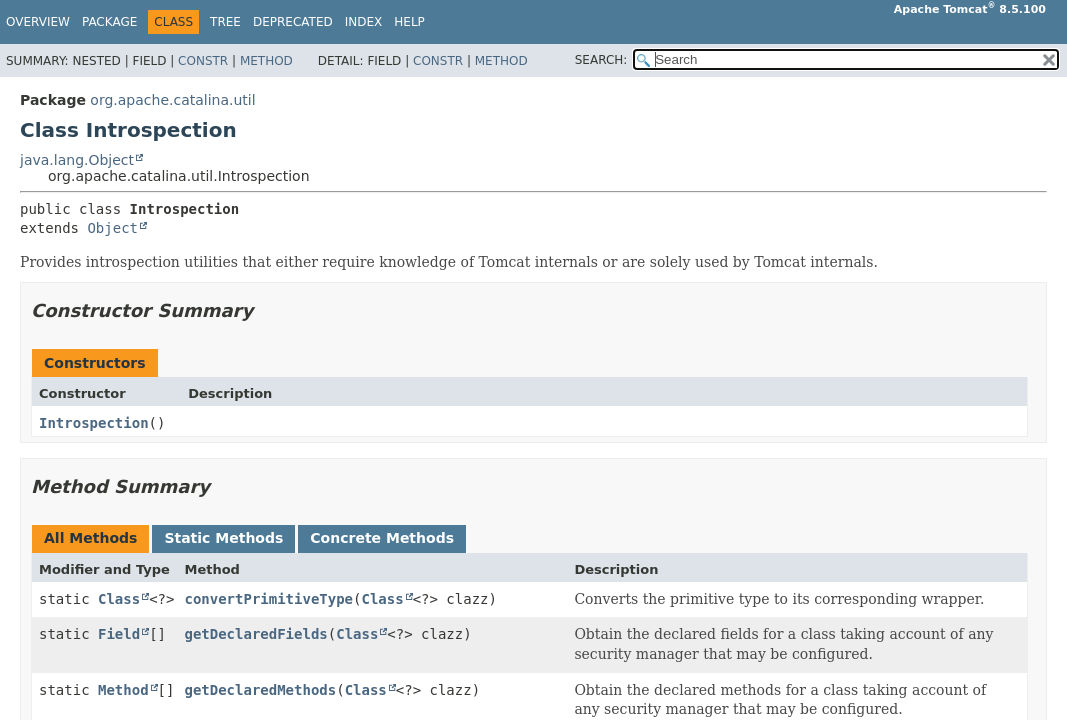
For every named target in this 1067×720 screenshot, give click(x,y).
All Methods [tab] (90, 538)
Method (266, 61)
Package (109, 22)
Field (119, 634)
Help (409, 22)
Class (119, 599)
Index (364, 22)
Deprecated (293, 22)
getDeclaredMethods (260, 690)
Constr (203, 61)
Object (112, 228)
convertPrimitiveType (268, 599)
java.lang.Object (77, 160)
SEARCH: (601, 60)
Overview (38, 22)
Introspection (94, 423)
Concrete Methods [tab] (382, 538)
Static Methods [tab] (223, 538)
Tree (225, 22)
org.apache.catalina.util (172, 100)
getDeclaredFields (255, 634)
